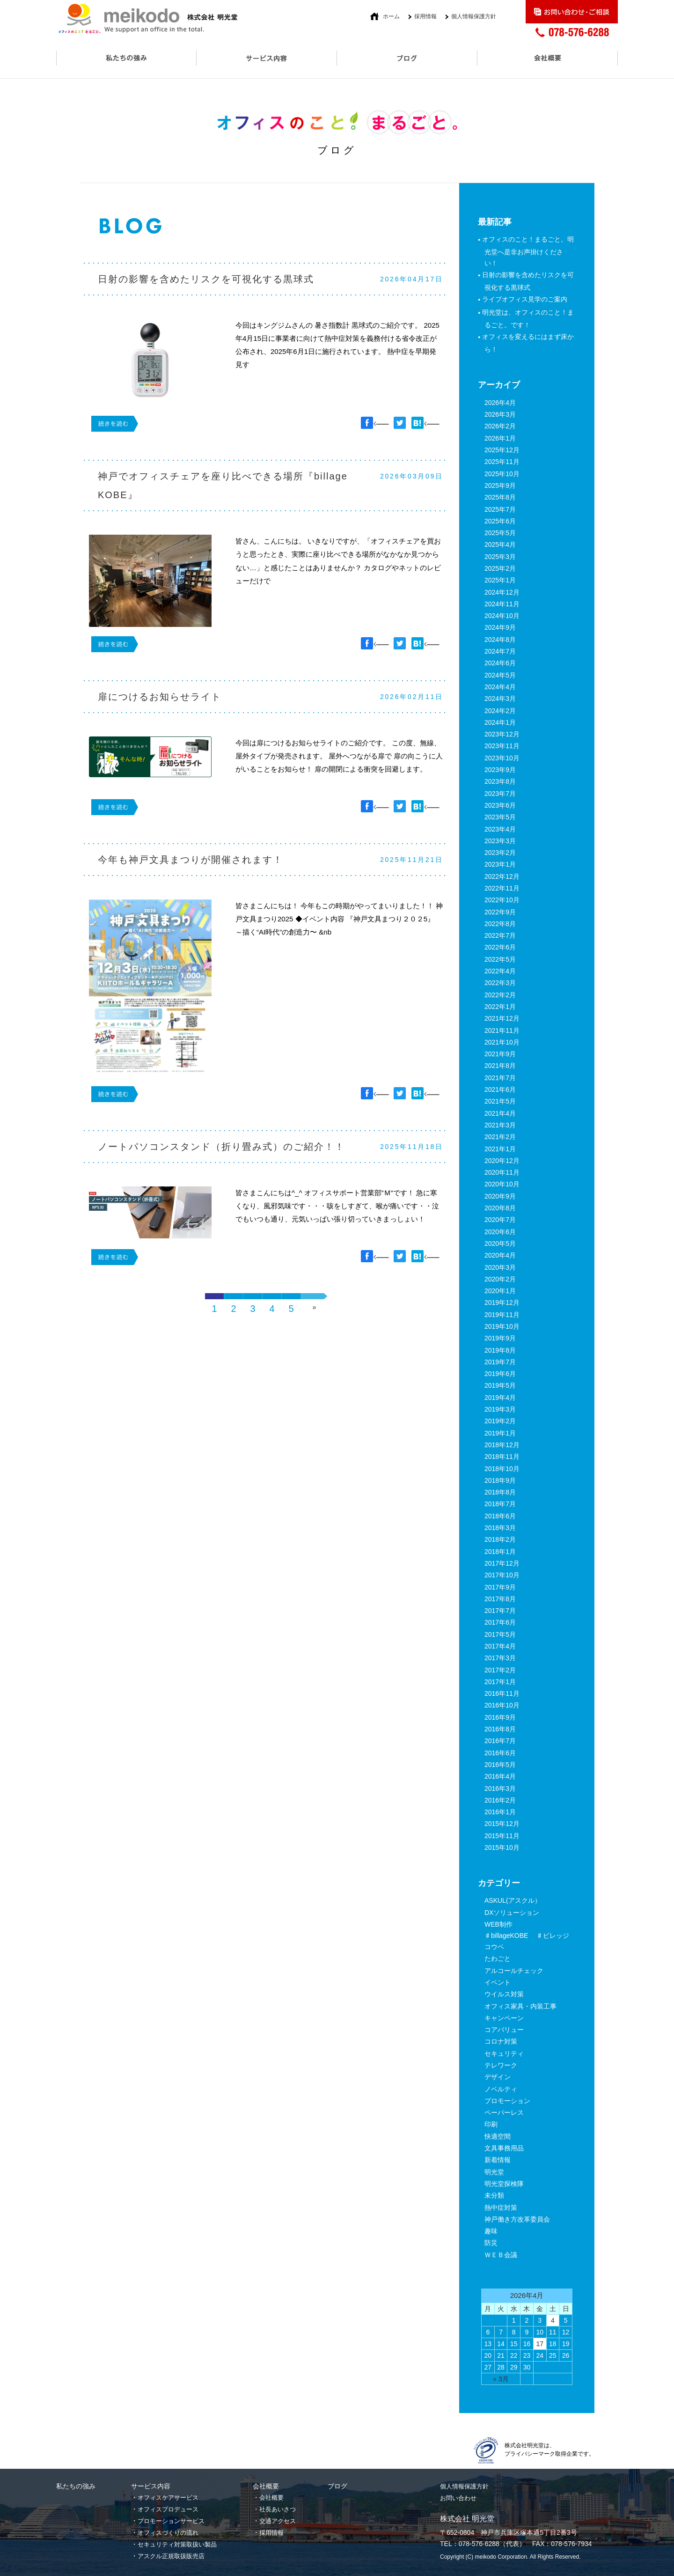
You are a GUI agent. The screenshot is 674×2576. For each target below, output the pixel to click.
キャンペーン (504, 2018)
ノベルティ (500, 2089)
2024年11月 (502, 604)
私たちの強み (75, 2486)
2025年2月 (500, 568)
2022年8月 (500, 923)
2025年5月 (500, 533)
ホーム (391, 16)
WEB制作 (498, 1924)
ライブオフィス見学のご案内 (525, 299)
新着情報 (497, 2160)
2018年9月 (500, 1480)
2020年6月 (500, 1232)
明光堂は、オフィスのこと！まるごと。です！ (529, 319)
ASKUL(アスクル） (512, 1900)
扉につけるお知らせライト (159, 697)
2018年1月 (500, 1551)
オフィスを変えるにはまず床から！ (529, 343)
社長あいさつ (277, 2509)
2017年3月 (500, 1658)
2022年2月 (500, 995)
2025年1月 (500, 580)
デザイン (497, 2077)
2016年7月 (500, 1740)
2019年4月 (500, 1397)
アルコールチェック (513, 1970)
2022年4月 (500, 971)
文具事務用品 (504, 2148)
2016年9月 (500, 1717)
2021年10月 (502, 1042)
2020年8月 (500, 1208)
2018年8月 (500, 1492)
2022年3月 (500, 982)
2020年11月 (502, 1172)
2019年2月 (500, 1421)
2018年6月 (500, 1516)
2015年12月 (502, 1823)
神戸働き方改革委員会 (517, 2219)
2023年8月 (500, 781)
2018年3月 (500, 1527)
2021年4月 (500, 1113)
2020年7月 (500, 1219)
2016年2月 (500, 1800)
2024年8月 (500, 639)
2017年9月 (500, 1587)
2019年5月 (500, 1385)
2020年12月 (502, 1160)
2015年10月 (502, 1847)
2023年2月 (500, 852)
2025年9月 (500, 485)
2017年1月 (500, 1681)
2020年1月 (500, 1291)
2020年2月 (500, 1279)
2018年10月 (502, 1468)
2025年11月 (502, 461)
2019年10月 (502, 1326)
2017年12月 (502, 1563)
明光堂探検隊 (504, 2183)
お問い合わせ (458, 2498)
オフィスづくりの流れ (168, 2532)
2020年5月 (500, 1243)
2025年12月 (502, 450)
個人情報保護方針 (473, 16)
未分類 (494, 2195)
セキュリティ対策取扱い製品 (177, 2544)
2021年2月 (500, 1137)
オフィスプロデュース (168, 2509)
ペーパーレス (504, 2112)
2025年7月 (500, 509)
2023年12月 (502, 734)
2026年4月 (500, 402)
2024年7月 (500, 651)
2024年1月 (500, 722)
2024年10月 (502, 615)
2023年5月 (500, 817)
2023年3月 (500, 841)
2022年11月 (502, 888)
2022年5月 (500, 959)
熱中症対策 (500, 2207)
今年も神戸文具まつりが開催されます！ (190, 859)
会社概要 (271, 2497)
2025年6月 (500, 521)
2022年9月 (500, 912)
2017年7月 (500, 1610)
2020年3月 (500, 1267)
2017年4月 (500, 1646)
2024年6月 (500, 663)
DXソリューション (511, 1912)
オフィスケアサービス (168, 2497)
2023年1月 (500, 864)
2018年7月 (500, 1504)
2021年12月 (502, 1018)
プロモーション (507, 2101)
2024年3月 (500, 698)
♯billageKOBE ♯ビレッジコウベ (526, 1941)
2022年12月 (502, 876)
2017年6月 (500, 1622)
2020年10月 (502, 1184)
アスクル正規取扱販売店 (171, 2556)
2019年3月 (500, 1409)
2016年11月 (502, 1693)
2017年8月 (500, 1599)
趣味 (491, 2231)
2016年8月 (500, 1729)
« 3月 (500, 2379)
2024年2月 (500, 710)
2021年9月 (500, 1054)
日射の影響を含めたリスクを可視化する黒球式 (206, 279)
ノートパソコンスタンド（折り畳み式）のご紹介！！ (221, 1146)
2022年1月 (500, 1006)
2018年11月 (502, 1456)
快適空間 (497, 2136)
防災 (491, 2242)
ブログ (337, 2486)
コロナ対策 (500, 2041)
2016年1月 (500, 1812)
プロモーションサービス (171, 2520)
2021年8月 (500, 1065)
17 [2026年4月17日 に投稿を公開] (539, 2344)
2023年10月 (502, 758)
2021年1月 (500, 1149)
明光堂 (494, 2172)
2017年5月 (500, 1634)
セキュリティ (504, 2053)
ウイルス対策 (504, 1994)
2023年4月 (500, 829)
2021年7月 (500, 1078)
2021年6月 (500, 1089)
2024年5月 (500, 675)
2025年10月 (502, 474)
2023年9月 (500, 769)
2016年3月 (500, 1788)
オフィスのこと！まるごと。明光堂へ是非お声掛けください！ (529, 251)
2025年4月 (500, 544)
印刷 (491, 2124)
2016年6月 (500, 1753)
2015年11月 (502, 1836)
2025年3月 (500, 556)
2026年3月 (500, 414)
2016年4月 (500, 1776)
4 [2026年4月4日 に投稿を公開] (553, 2320)
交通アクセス (277, 2520)
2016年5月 (500, 1764)
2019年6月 (500, 1373)
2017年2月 (500, 1670)
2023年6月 (500, 805)
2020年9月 (500, 1196)
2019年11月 (502, 1314)
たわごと (497, 1958)
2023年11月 (502, 746)
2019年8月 (500, 1350)
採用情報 (425, 16)
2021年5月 (500, 1101)
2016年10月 (502, 1705)
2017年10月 (502, 1575)
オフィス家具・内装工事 (520, 2006)
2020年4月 (500, 1255)
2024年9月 (500, 627)
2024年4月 (500, 687)
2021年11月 (502, 1030)
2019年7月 (500, 1362)
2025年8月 (500, 497)
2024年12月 (502, 592)
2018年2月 (500, 1539)
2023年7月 (500, 793)
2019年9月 (500, 1338)
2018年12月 (502, 1445)
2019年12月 (502, 1302)
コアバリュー (504, 2029)
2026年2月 (500, 426)
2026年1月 (500, 438)
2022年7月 (500, 935)
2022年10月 (502, 900)
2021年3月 (500, 1125)
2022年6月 (500, 947)
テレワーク (500, 2065)
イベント (497, 1982)
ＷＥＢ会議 (500, 2255)
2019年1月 (500, 1433)
